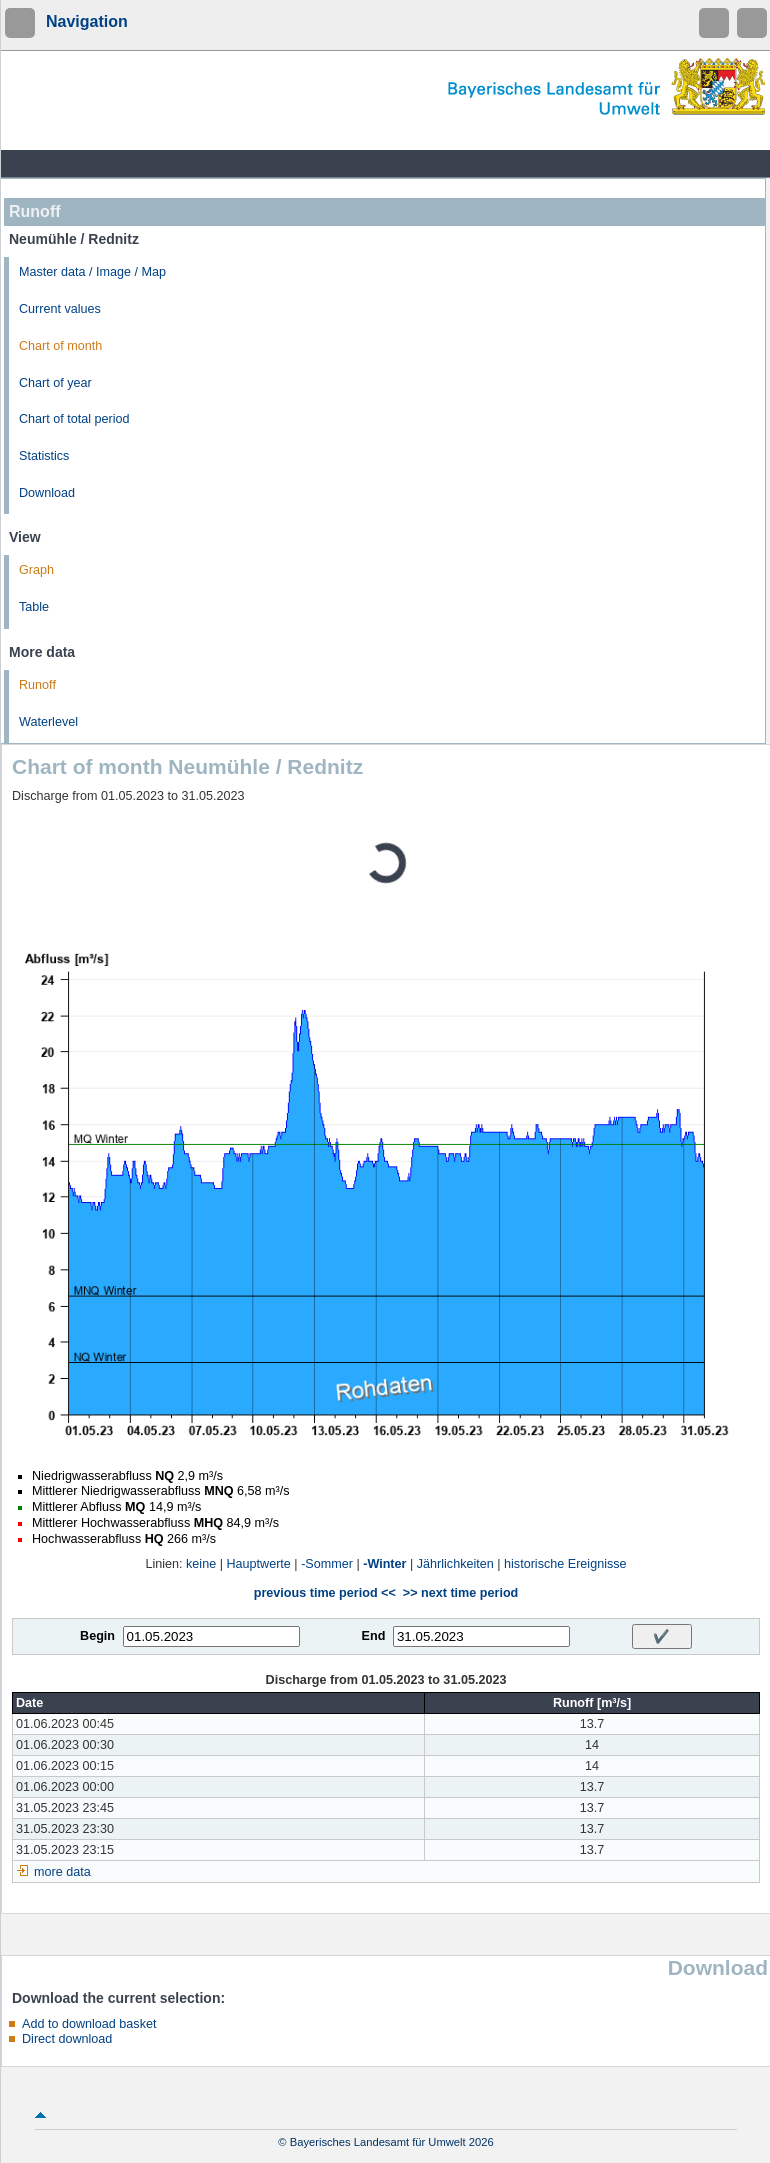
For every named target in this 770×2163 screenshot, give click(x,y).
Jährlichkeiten (455, 1564)
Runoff (37, 685)
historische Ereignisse (565, 1564)
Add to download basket (89, 2024)
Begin (97, 1636)
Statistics (44, 456)
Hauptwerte (258, 1564)
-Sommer (327, 1564)
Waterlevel (48, 722)
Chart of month (60, 346)
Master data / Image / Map (92, 272)
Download (47, 493)
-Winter (384, 1564)
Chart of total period (74, 419)
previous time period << (325, 1593)
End (374, 1636)
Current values (60, 309)
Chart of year (55, 383)
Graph (36, 570)
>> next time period (460, 1593)
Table (34, 607)
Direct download (67, 2039)
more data (62, 1872)
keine (201, 1564)
